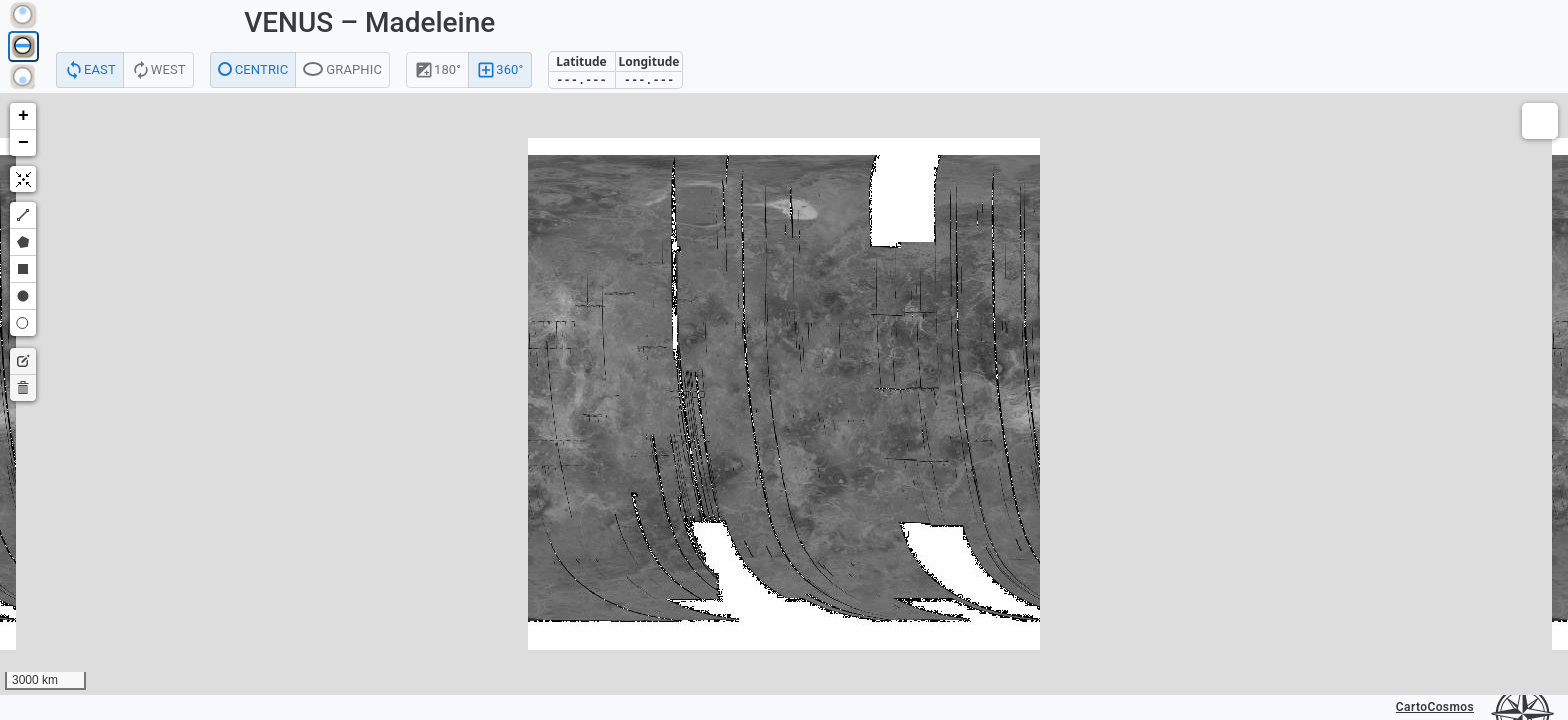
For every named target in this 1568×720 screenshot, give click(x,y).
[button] (23, 116)
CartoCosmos (1435, 707)
